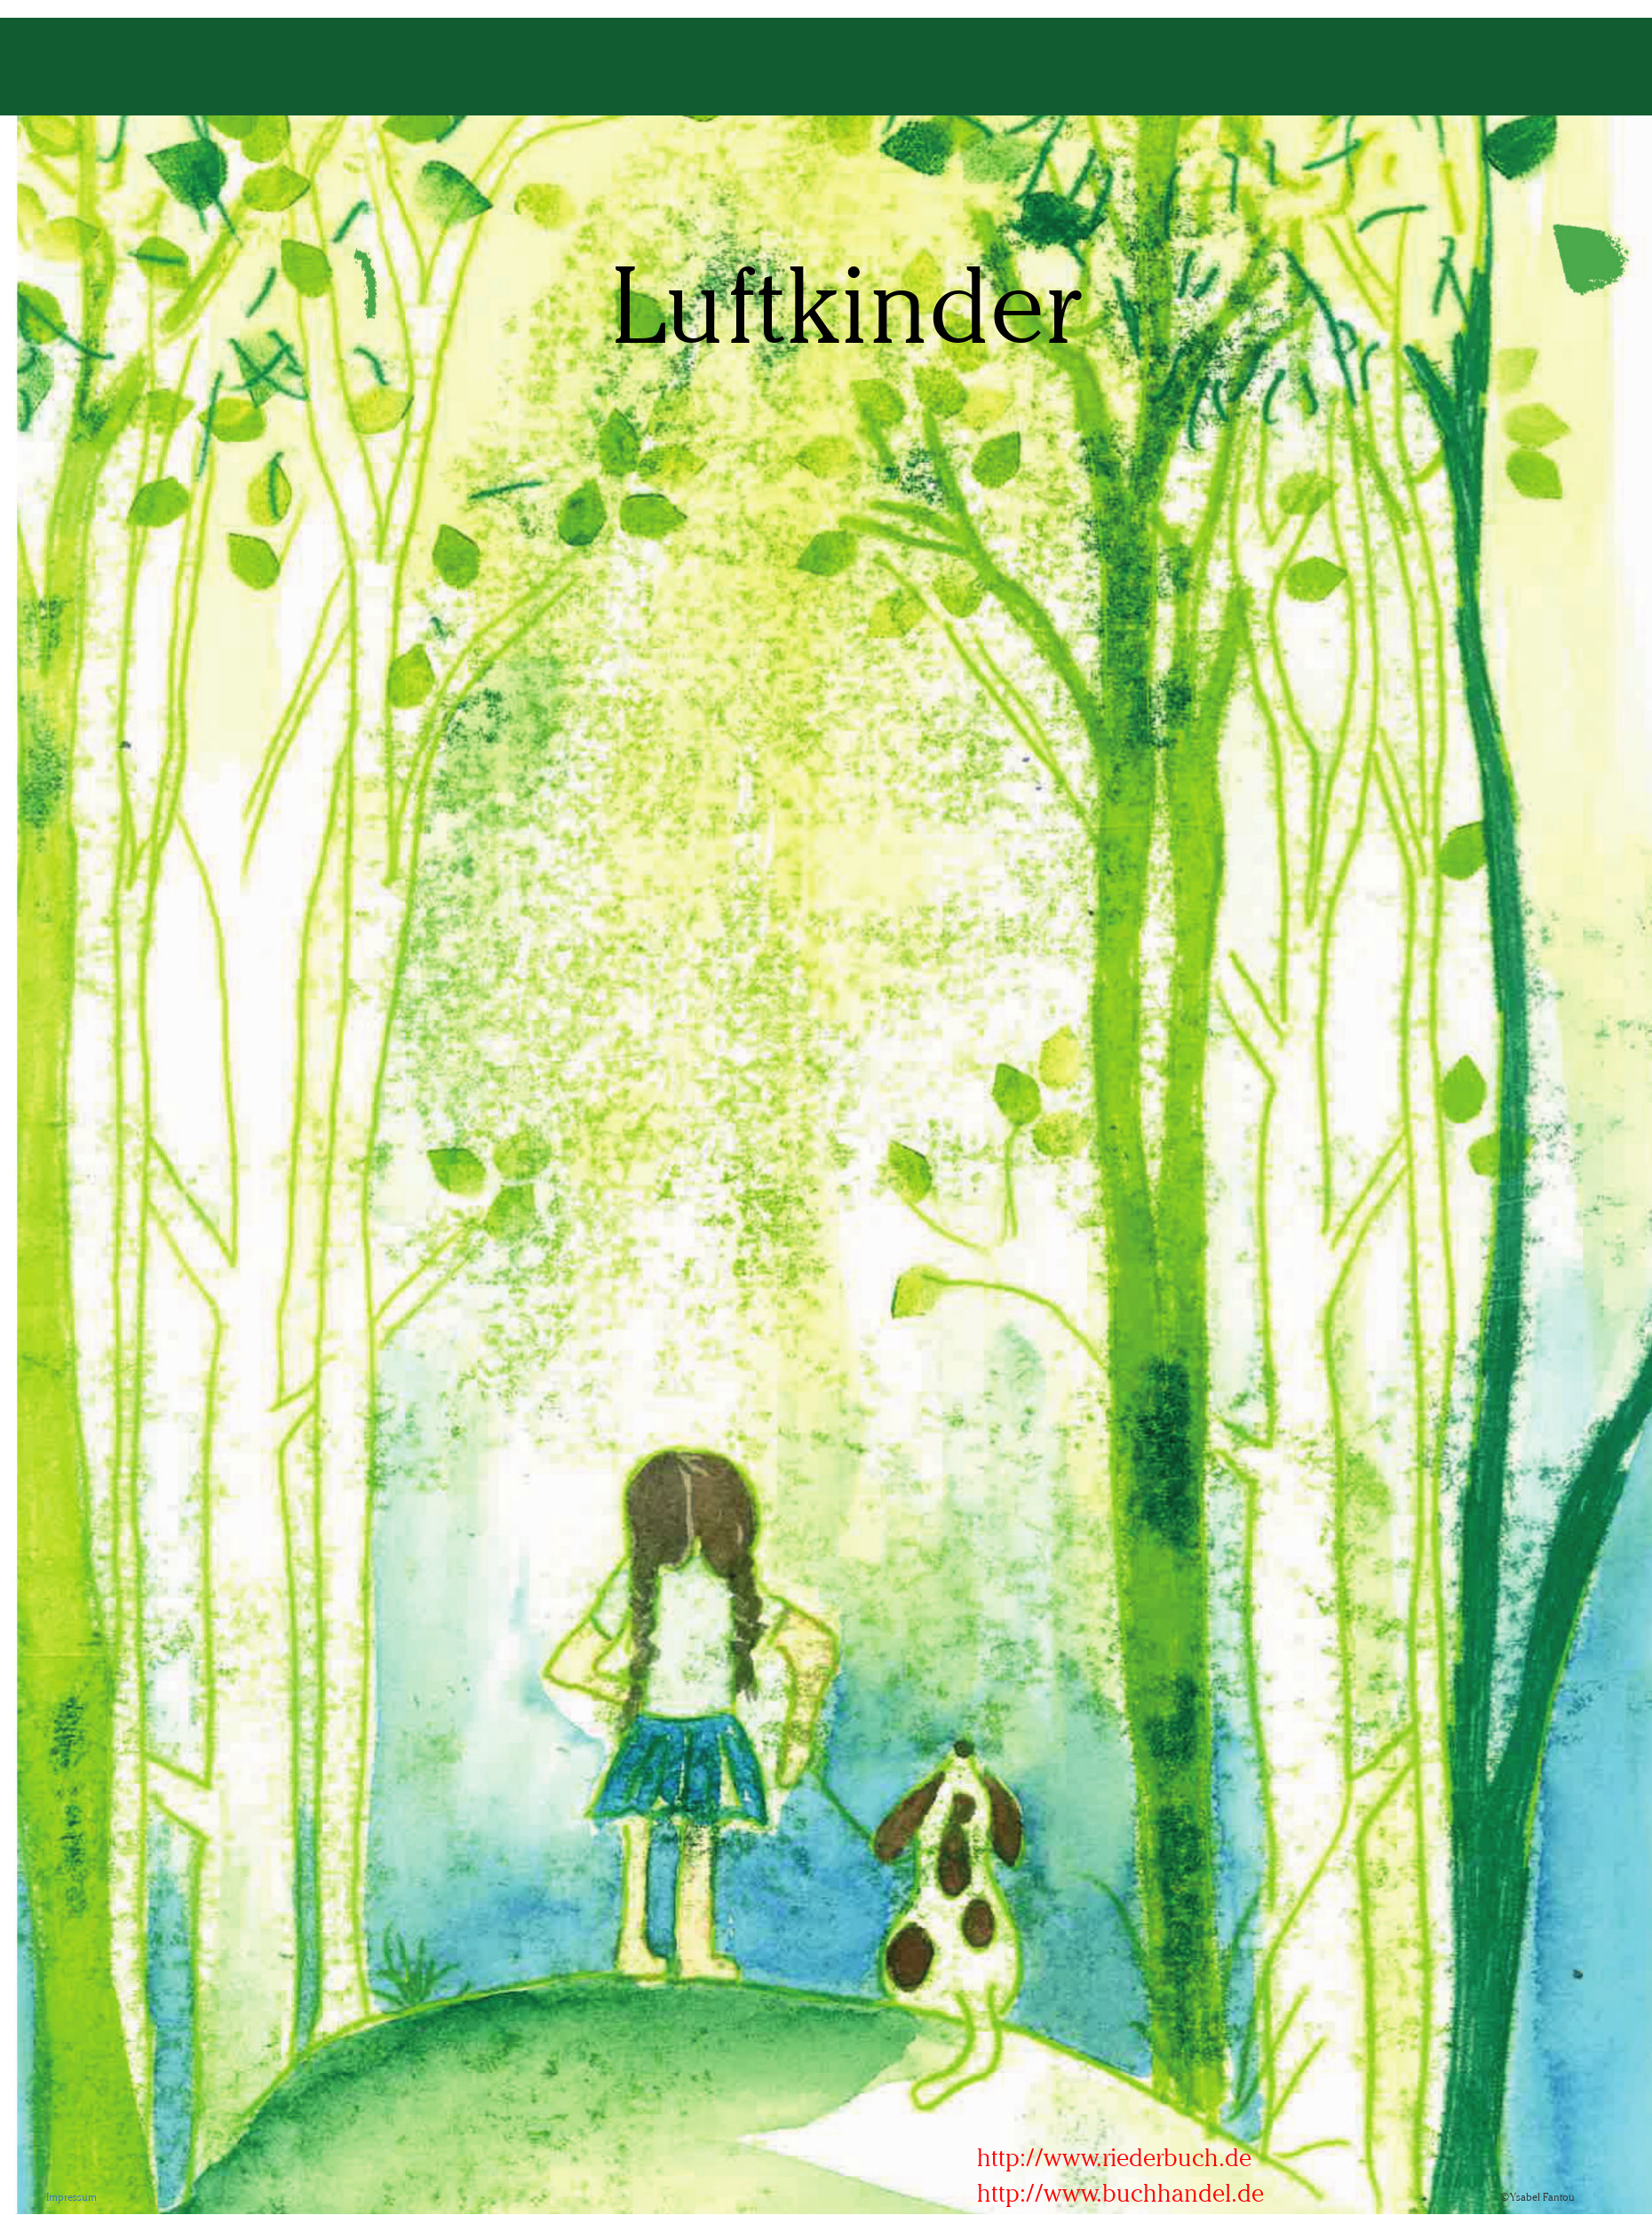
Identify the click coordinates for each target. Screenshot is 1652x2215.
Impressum (71, 2197)
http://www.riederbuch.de (1114, 2157)
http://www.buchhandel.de (1120, 2193)
